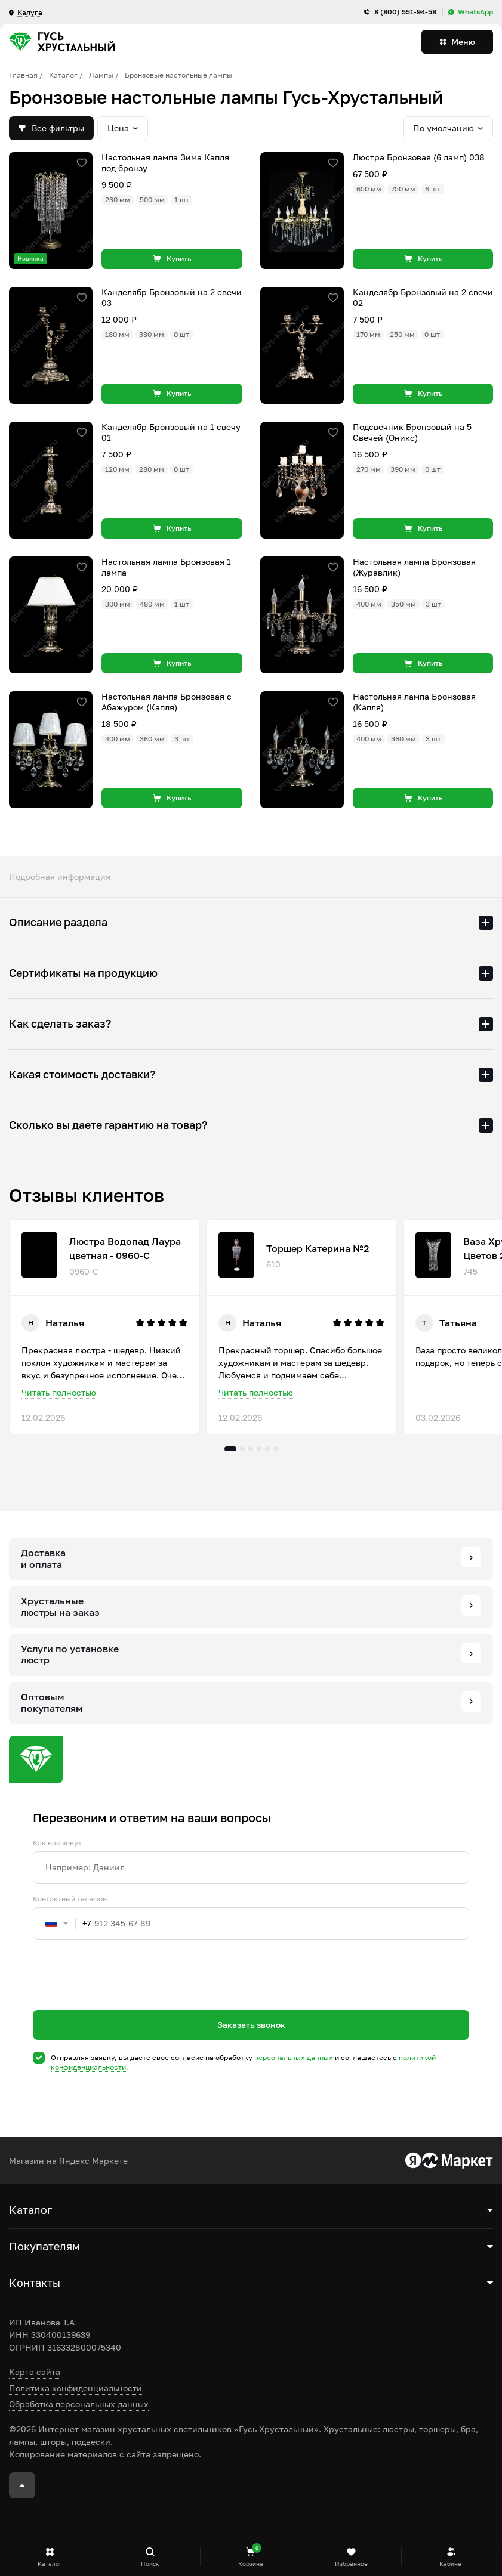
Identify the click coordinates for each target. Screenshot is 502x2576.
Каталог (63, 74)
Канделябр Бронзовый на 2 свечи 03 (171, 297)
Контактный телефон (70, 1899)
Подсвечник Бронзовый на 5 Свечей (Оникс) (412, 432)
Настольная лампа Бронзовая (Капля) (414, 701)
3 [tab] (250, 1448)
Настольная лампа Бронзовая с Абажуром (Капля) (166, 701)
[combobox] (62, 1923)
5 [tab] (267, 1448)
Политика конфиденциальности (75, 2388)
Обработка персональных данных (79, 2404)
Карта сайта (34, 2372)
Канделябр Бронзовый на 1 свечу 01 (171, 432)
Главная (23, 74)
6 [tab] (275, 1448)
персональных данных (293, 2057)
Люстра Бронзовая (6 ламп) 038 (419, 157)
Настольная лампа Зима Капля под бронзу (165, 162)
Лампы (101, 74)
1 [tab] (230, 1448)
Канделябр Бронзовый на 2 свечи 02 (423, 297)
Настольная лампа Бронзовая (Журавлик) (414, 566)
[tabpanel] (104, 1327)
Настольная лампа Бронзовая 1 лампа (166, 566)
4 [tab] (259, 1448)
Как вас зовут (57, 1843)
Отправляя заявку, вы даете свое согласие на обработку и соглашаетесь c (243, 2062)
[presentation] (123, 1996)
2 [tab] (242, 1448)
